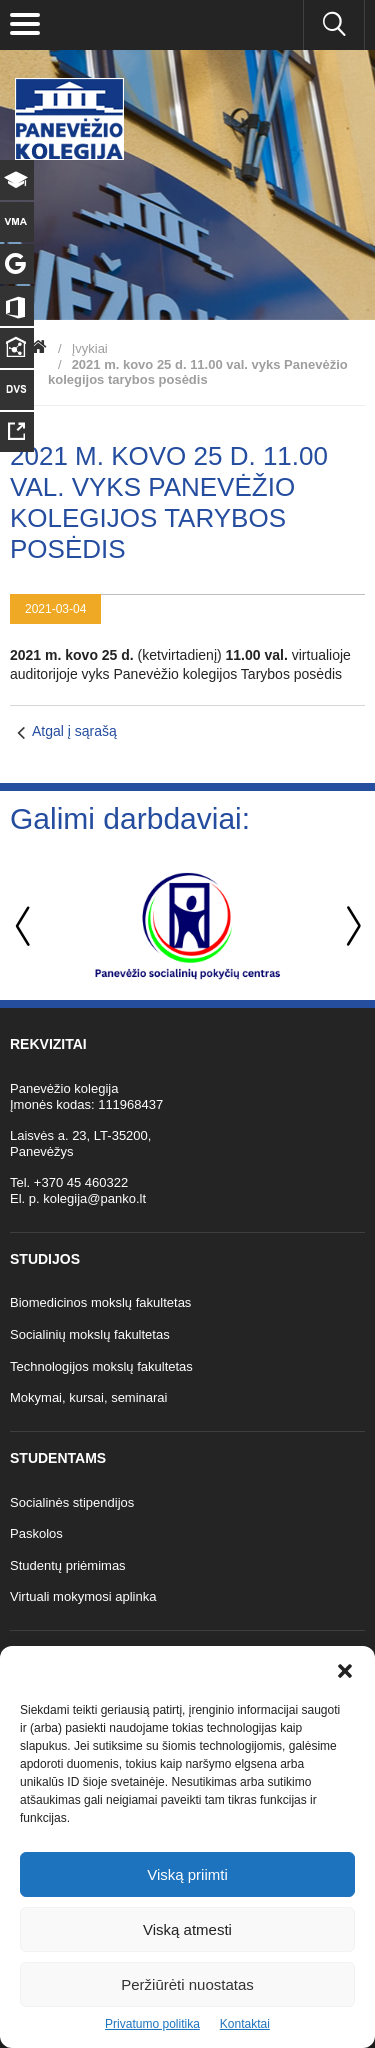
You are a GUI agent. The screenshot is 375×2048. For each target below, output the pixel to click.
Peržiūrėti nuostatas (187, 1984)
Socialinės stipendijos (72, 1502)
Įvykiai (90, 348)
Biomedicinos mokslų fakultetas (100, 1302)
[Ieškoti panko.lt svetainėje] (334, 25)
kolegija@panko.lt (94, 1198)
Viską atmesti (187, 1929)
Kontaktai (245, 2024)
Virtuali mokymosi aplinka (83, 1596)
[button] (345, 1671)
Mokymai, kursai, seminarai (89, 1397)
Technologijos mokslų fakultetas (101, 1366)
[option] (187, 926)
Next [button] (350, 926)
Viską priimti (187, 1874)
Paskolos (36, 1533)
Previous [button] (25, 926)
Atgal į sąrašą (74, 731)
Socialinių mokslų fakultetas (90, 1334)
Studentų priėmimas (68, 1565)
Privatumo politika (152, 2024)
